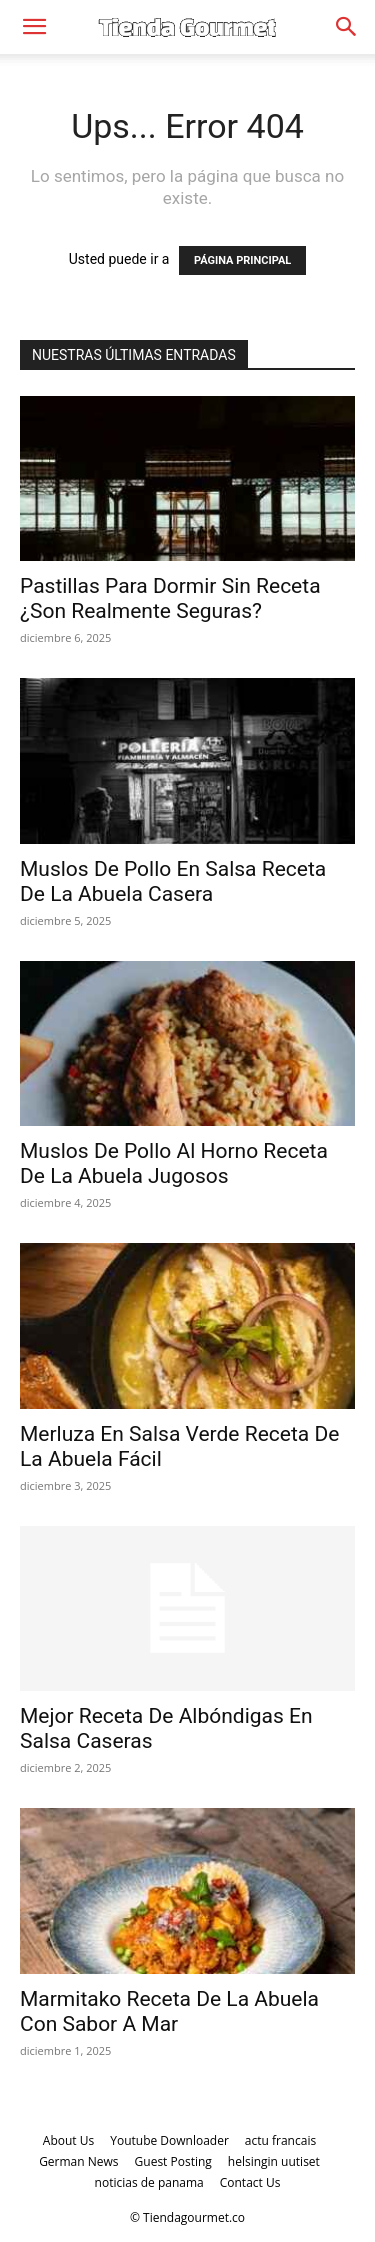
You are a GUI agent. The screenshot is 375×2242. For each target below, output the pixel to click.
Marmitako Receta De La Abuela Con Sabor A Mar (169, 2011)
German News (78, 2161)
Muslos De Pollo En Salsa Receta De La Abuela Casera (173, 881)
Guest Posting (173, 2161)
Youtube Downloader (169, 2140)
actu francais (280, 2140)
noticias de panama (149, 2182)
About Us (68, 2140)
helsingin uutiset (274, 2161)
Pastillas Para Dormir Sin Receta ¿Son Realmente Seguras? (170, 598)
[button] (34, 27)
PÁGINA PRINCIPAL (242, 260)
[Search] (347, 27)
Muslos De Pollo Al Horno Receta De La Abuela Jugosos (174, 1163)
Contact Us (250, 2182)
